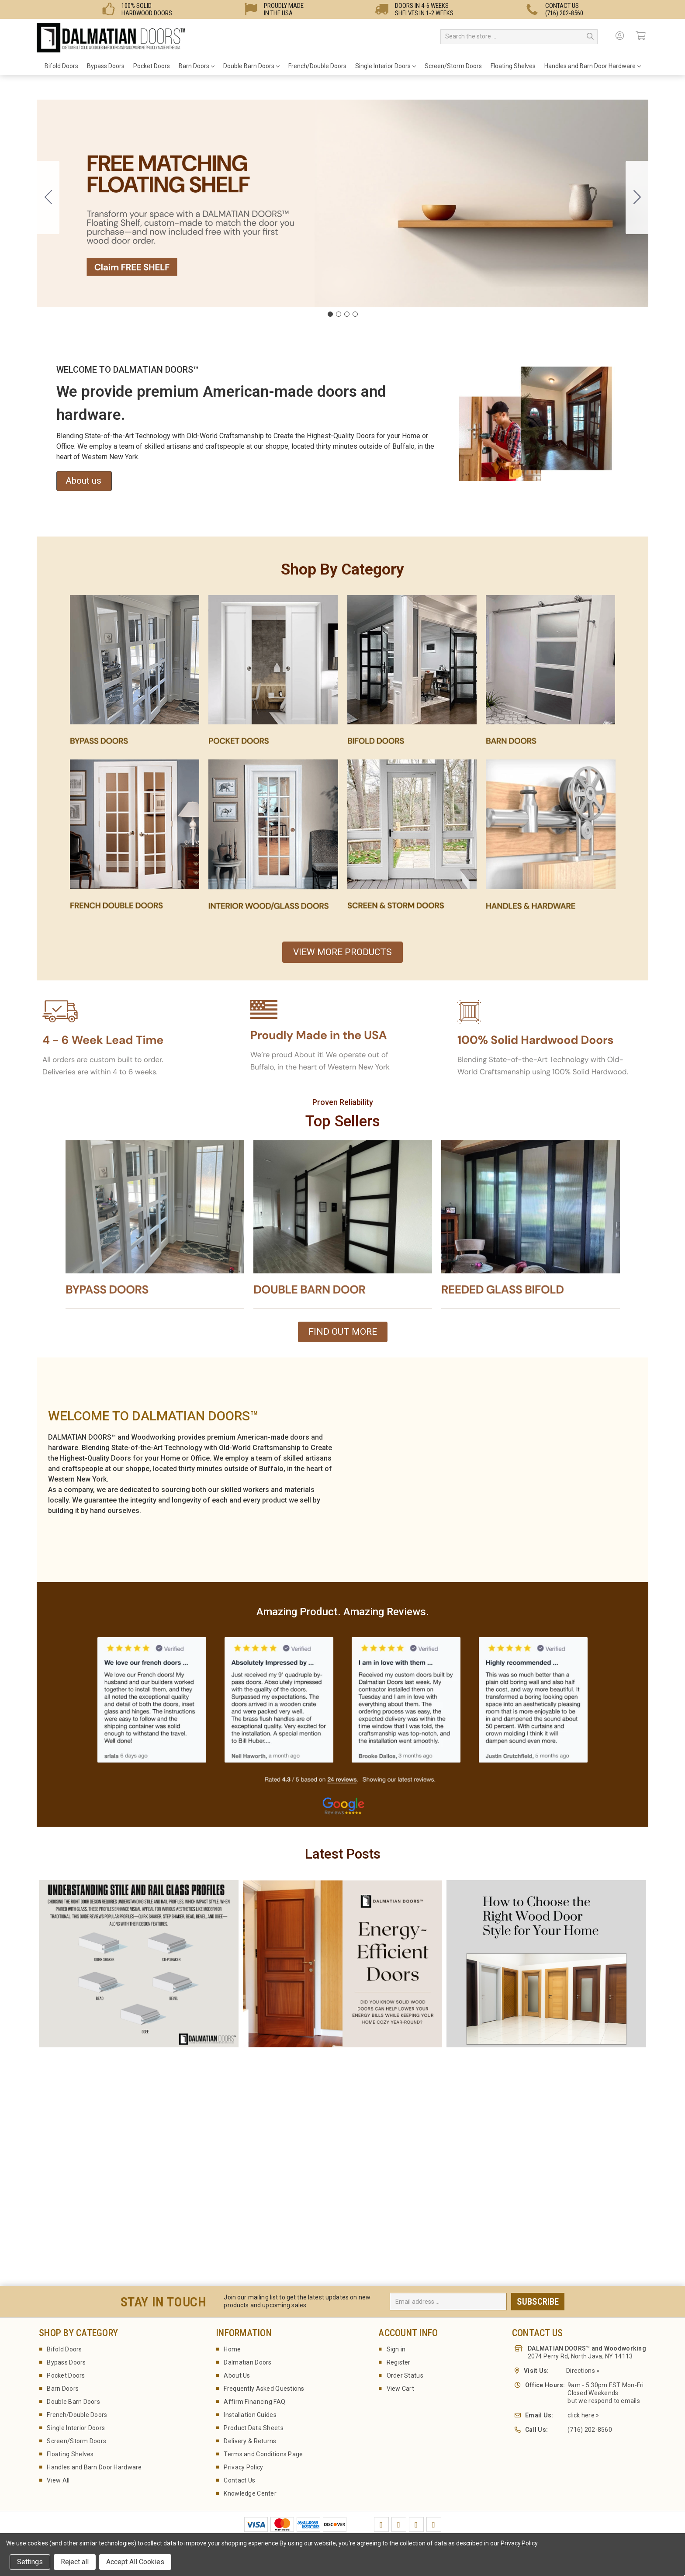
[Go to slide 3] (346, 314)
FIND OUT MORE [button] (342, 1331)
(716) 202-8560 (589, 2429)
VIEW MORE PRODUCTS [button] (342, 952)
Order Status (405, 2375)
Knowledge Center (250, 2493)
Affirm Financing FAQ (254, 2401)
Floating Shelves (513, 65)
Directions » (582, 2370)
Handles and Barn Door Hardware (592, 65)
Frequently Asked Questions (264, 2388)
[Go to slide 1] (330, 314)
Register (399, 2362)
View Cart (401, 2388)
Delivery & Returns (250, 2441)
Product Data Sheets (253, 2427)
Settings (30, 2562)
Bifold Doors (61, 65)
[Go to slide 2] (637, 197)
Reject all (75, 2562)
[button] (135, 677)
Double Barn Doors (251, 65)
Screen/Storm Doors (453, 65)
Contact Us (239, 2480)
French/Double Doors (317, 65)
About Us (237, 2375)
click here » (583, 2415)
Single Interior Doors (385, 65)
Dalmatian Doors (247, 2362)
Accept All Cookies (135, 2562)
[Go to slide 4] (48, 197)
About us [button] (83, 481)
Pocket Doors (151, 65)
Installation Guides (250, 2414)
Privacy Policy (243, 2467)
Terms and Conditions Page (263, 2454)
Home (232, 2349)
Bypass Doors (106, 65)
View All (58, 2480)
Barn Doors (196, 65)
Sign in (396, 2349)
